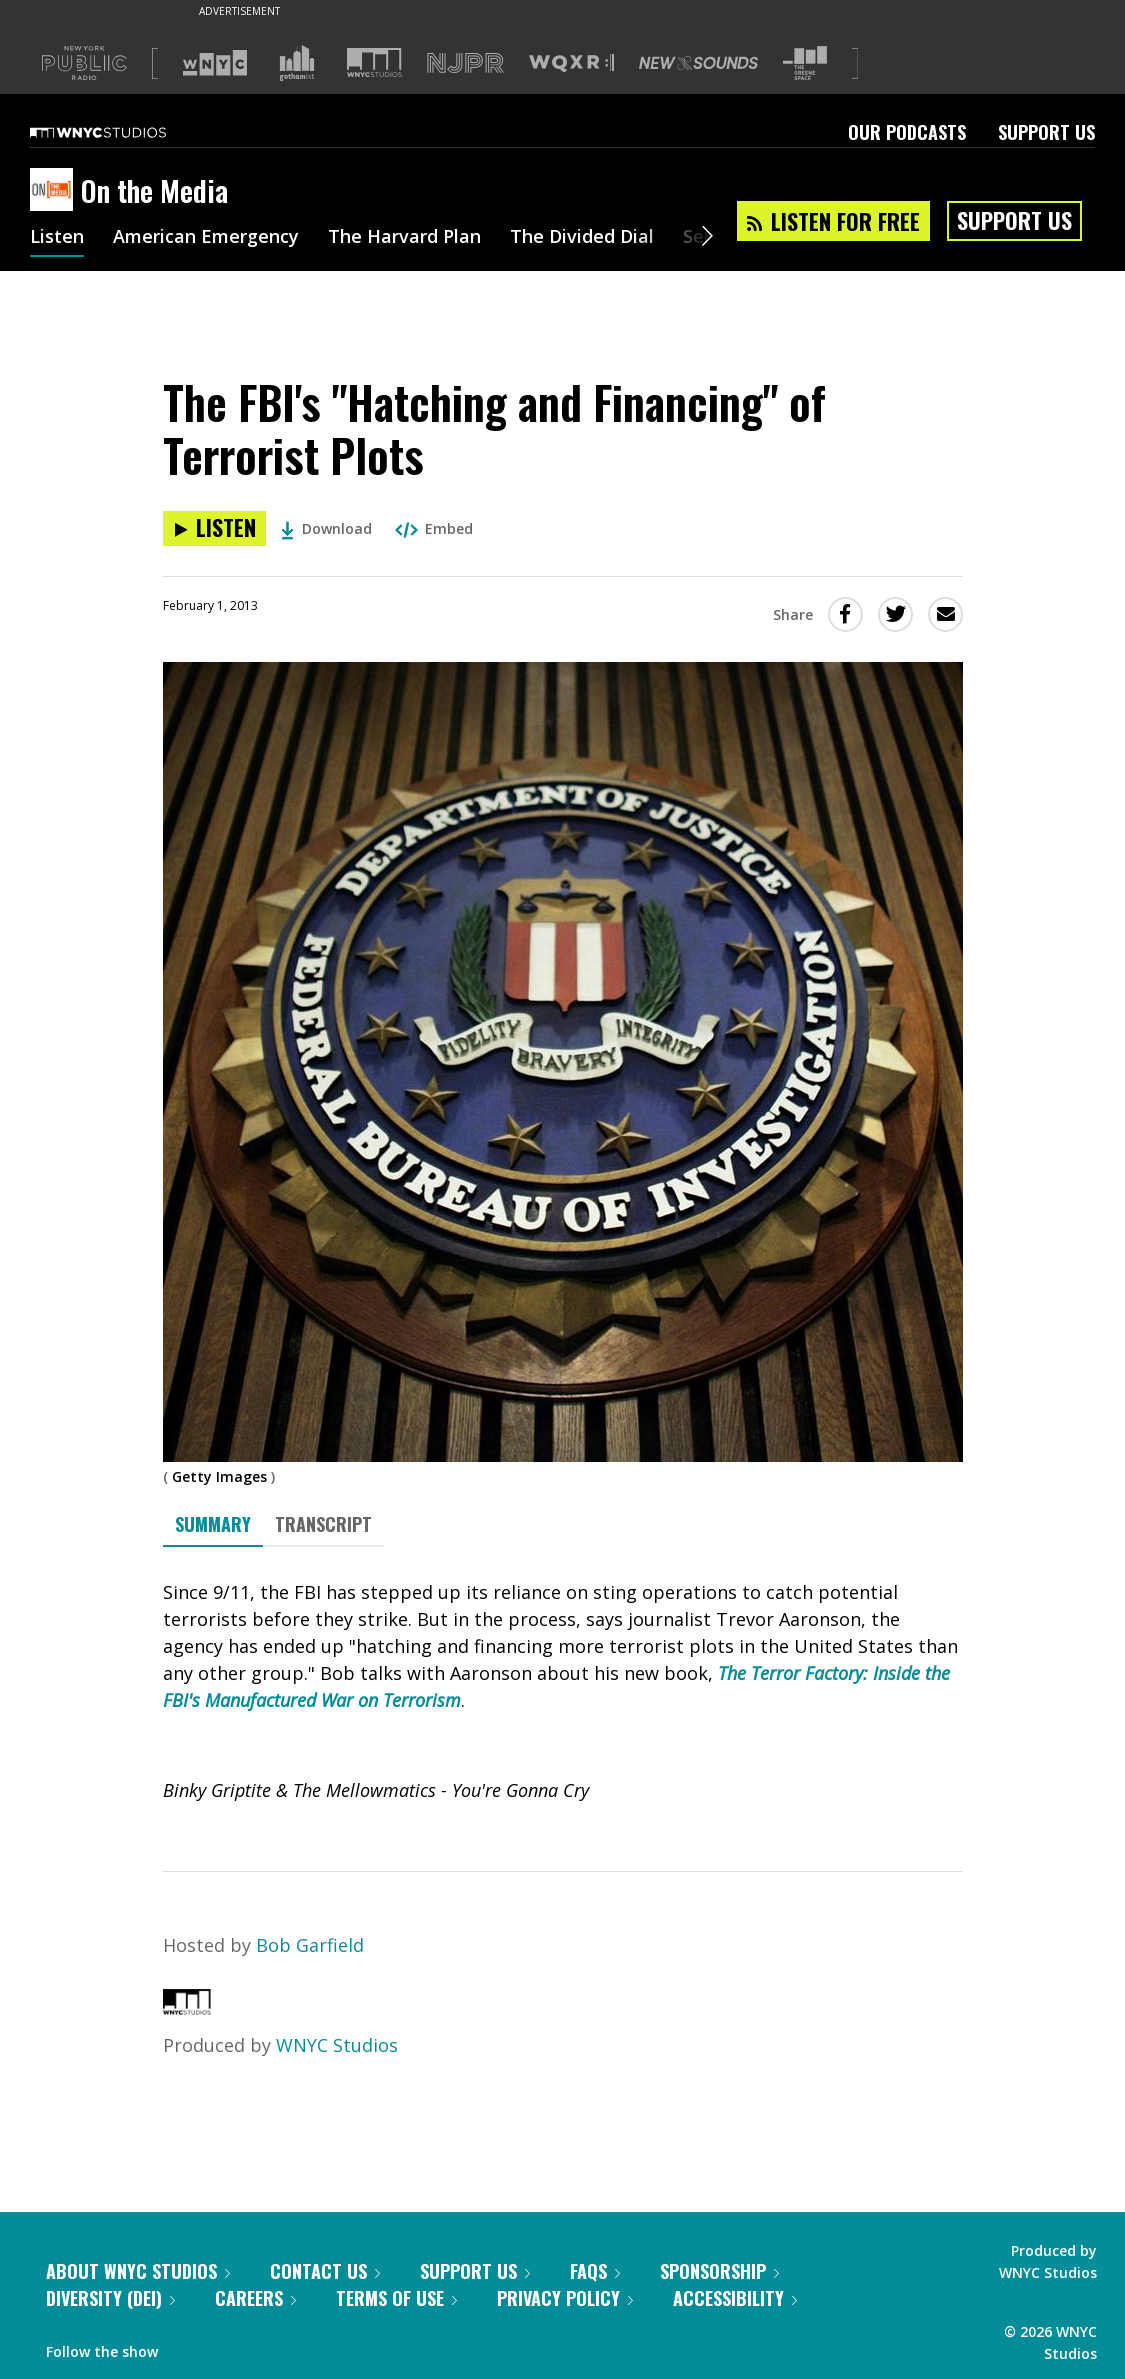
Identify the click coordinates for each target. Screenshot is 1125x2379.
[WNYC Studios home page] (123, 132)
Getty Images (219, 1476)
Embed (434, 528)
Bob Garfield (310, 1945)
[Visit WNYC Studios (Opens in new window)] (374, 62)
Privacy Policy (565, 2298)
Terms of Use (396, 2298)
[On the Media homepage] (55, 191)
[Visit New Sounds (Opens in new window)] (698, 63)
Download (326, 528)
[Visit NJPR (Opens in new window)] (465, 63)
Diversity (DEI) (110, 2298)
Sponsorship (719, 2271)
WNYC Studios (337, 2045)
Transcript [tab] (323, 1524)
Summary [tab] (213, 1524)
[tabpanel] (563, 1691)
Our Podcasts (907, 132)
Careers (255, 2298)
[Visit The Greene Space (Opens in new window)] (805, 63)
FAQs (595, 2271)
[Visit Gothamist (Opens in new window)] (297, 63)
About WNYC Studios (138, 2271)
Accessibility (735, 2298)
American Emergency (206, 238)
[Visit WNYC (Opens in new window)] (215, 63)
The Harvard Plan (404, 238)
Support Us (1046, 132)
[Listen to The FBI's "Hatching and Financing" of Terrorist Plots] (214, 528)
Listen (57, 238)
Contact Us (325, 2271)
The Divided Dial (582, 238)
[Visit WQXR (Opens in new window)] (571, 63)
